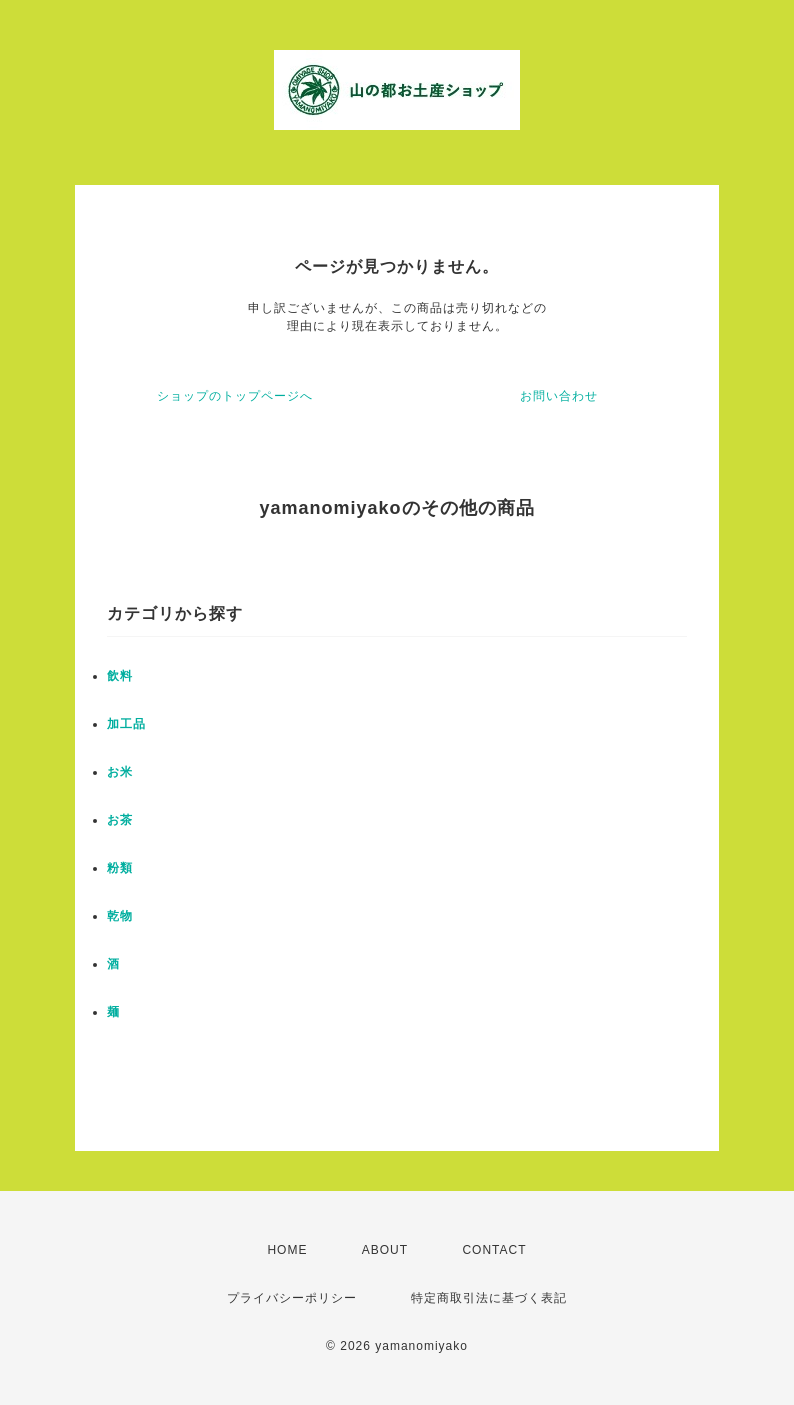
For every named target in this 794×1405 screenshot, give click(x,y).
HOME (287, 1250)
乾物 (120, 916)
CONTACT (494, 1250)
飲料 (120, 676)
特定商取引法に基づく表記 (489, 1298)
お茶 (120, 820)
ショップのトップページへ (235, 396)
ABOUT (385, 1250)
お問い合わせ (559, 396)
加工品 (126, 724)
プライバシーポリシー (292, 1298)
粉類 (120, 868)
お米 (120, 772)
